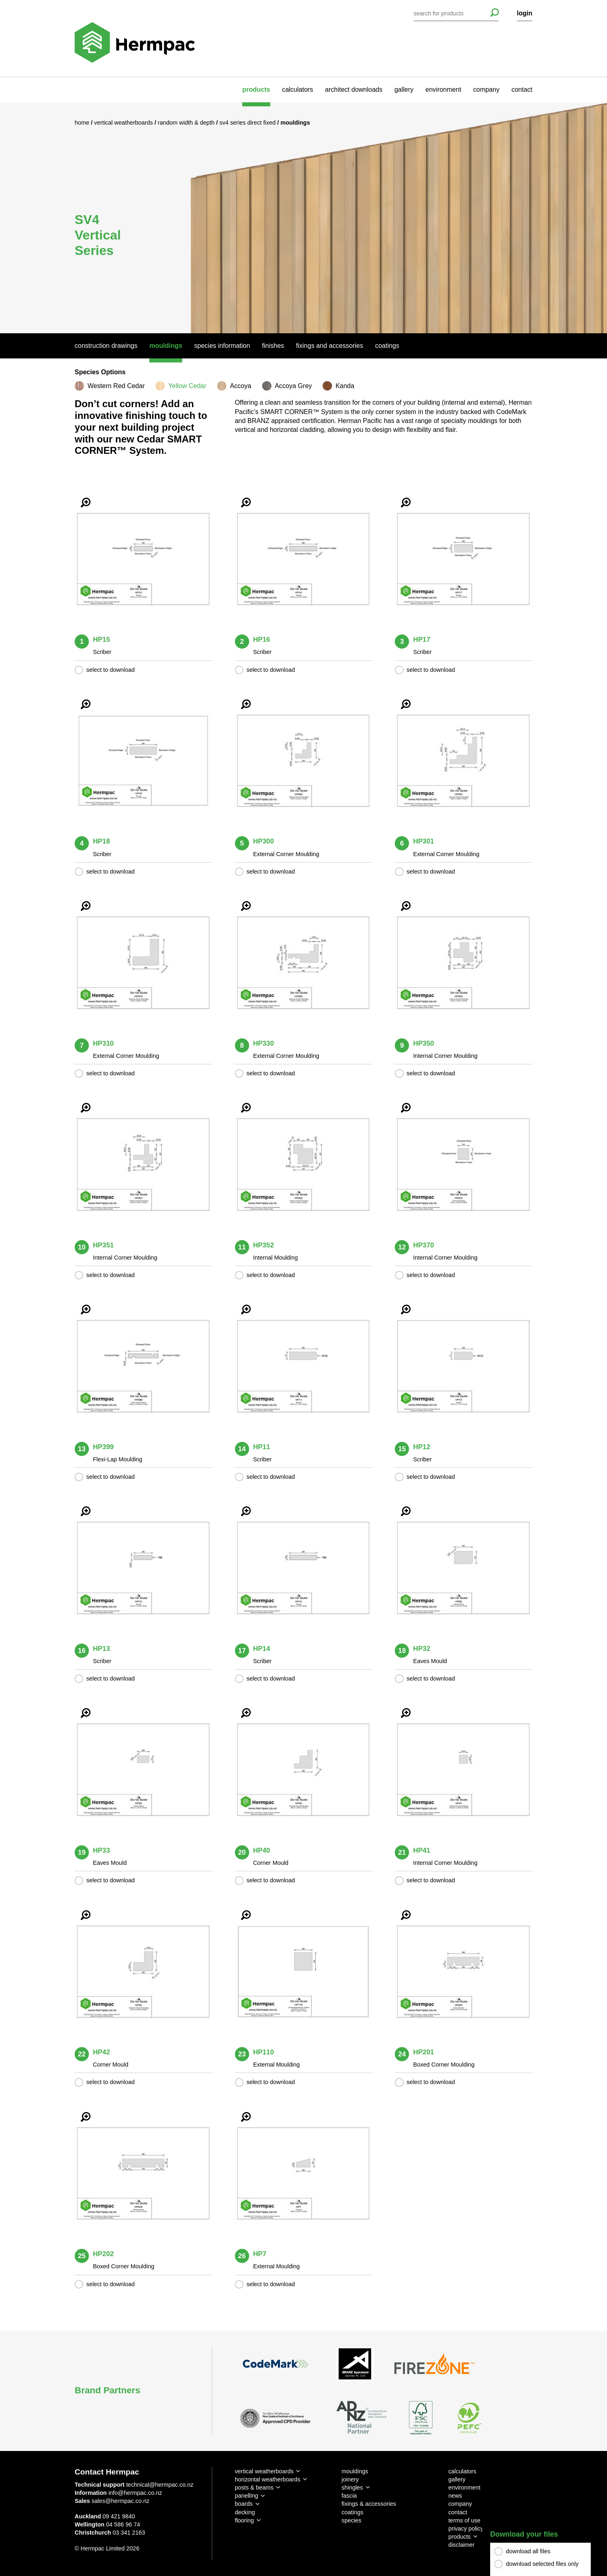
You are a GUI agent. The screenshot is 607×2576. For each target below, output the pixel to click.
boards (244, 2503)
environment (443, 89)
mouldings (355, 2471)
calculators (297, 89)
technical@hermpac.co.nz (160, 2484)
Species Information (222, 345)
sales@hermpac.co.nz (121, 2501)
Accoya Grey (293, 385)
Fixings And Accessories (329, 345)
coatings (353, 2512)
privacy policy (465, 2528)
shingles (352, 2487)
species (352, 2520)
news (455, 2495)
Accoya (240, 385)
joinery (350, 2479)
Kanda (345, 385)
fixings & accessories (369, 2503)
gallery (403, 89)
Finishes (273, 345)
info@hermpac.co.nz (135, 2493)
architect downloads (353, 89)
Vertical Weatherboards (124, 122)
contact (521, 89)
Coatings (387, 345)
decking (245, 2512)
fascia (349, 2495)
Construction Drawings (106, 345)
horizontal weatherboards (268, 2479)
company (486, 89)
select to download (110, 670)
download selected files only (542, 2564)
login (524, 13)
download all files (528, 2551)
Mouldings (165, 345)
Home (83, 122)
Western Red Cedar (116, 385)
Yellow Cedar (187, 385)
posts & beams (254, 2487)
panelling (246, 2495)
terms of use (464, 2520)
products (256, 89)
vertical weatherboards (264, 2471)
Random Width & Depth (187, 122)
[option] (303, 217)
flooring (244, 2520)
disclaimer (461, 2544)
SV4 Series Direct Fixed (248, 122)
